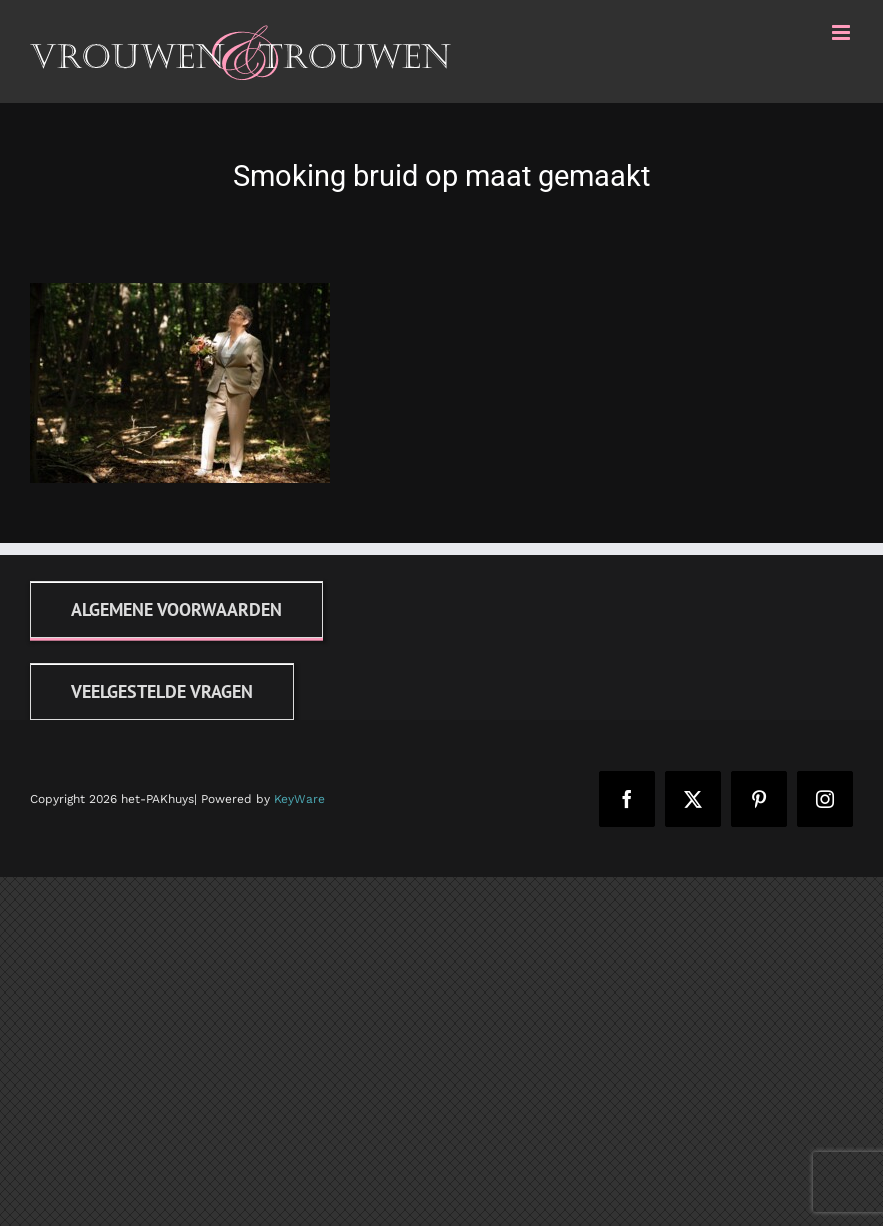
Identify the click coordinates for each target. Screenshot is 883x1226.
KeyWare (299, 799)
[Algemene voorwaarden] (176, 609)
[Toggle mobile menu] (842, 32)
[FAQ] (162, 691)
